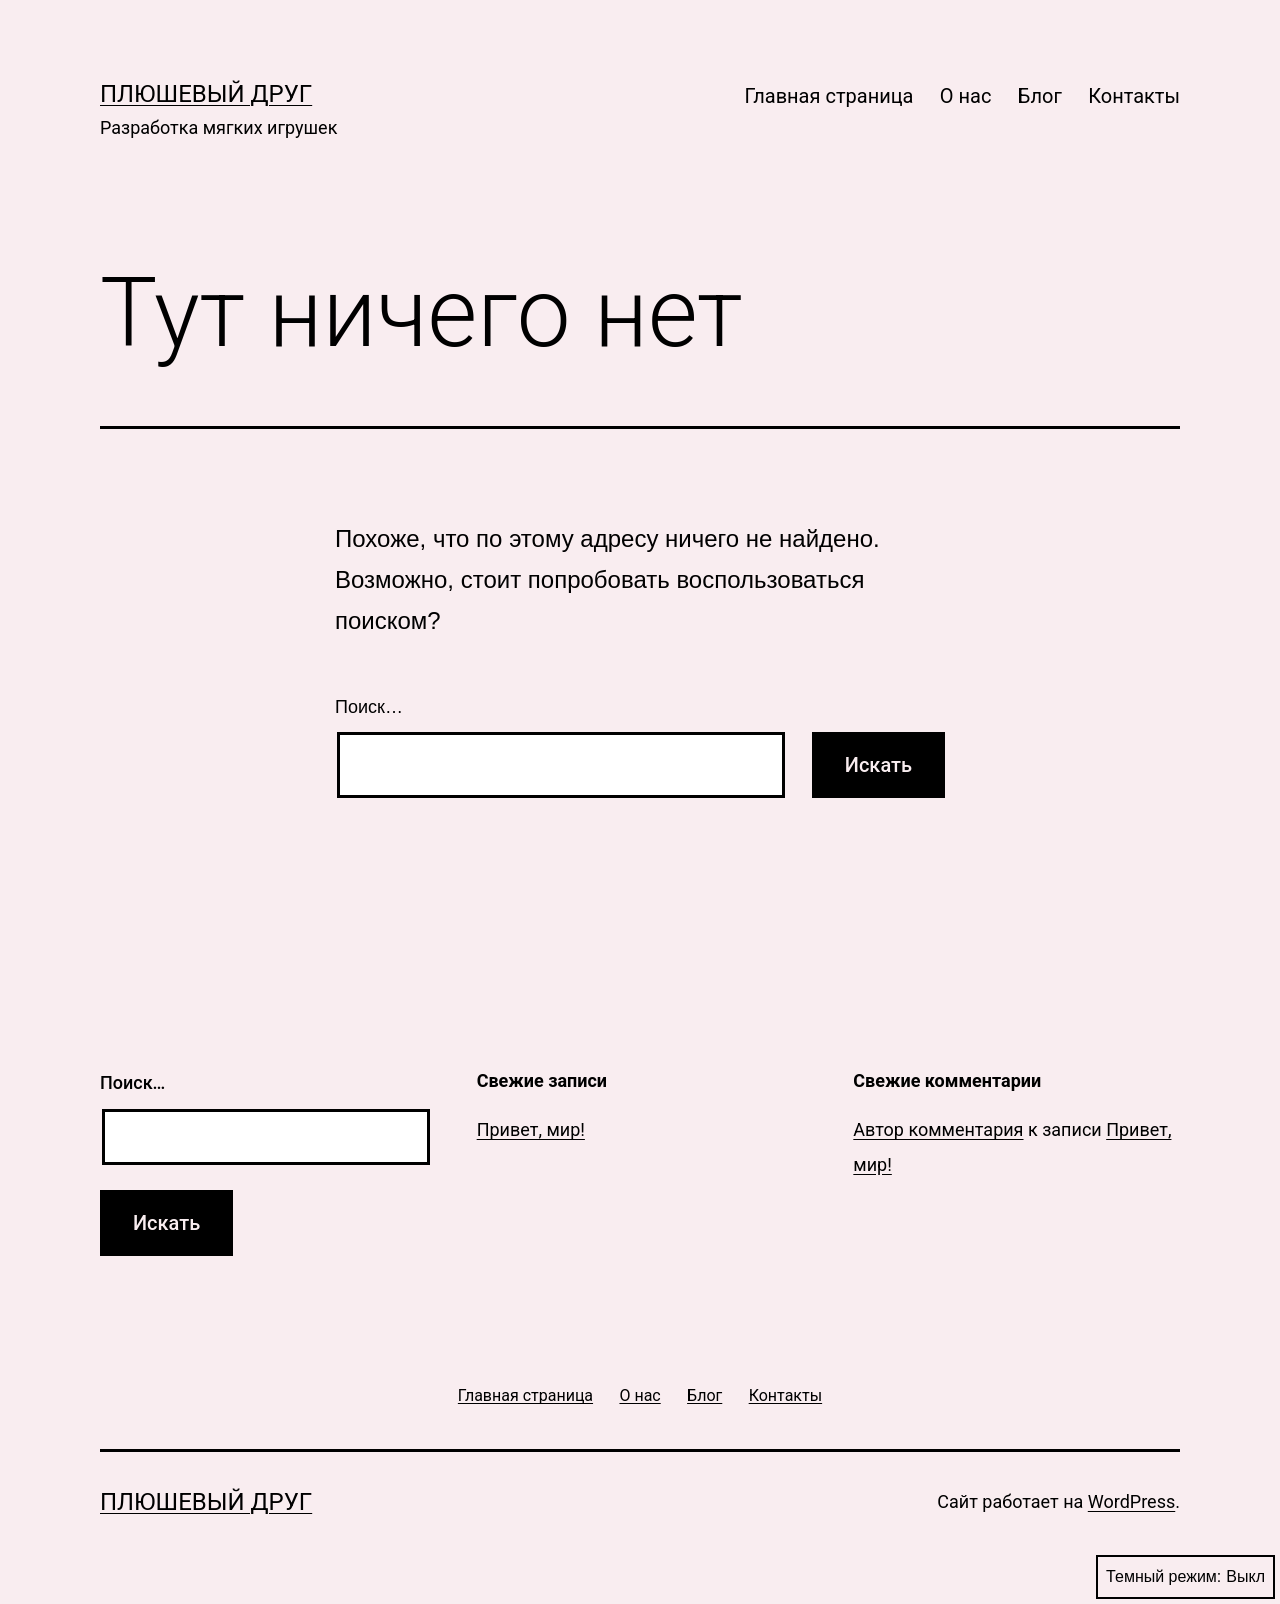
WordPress (1131, 1501)
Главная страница (828, 96)
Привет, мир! (531, 1129)
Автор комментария (938, 1129)
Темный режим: (1185, 1577)
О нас (966, 96)
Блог (1040, 96)
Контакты (1134, 96)
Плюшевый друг (206, 94)
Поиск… (369, 707)
